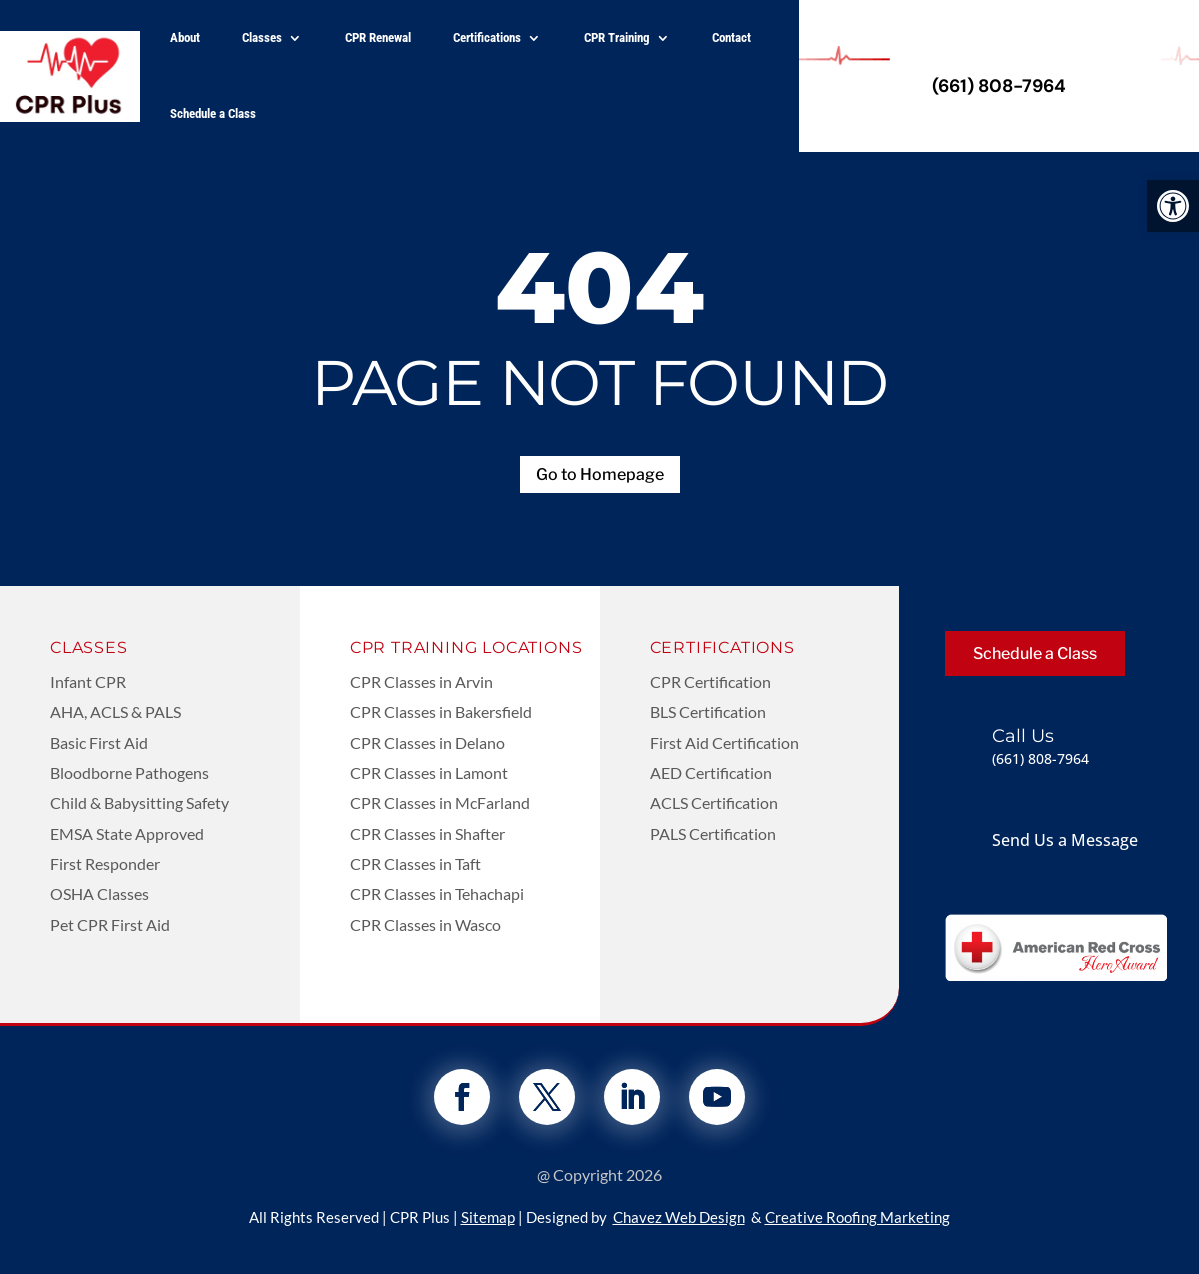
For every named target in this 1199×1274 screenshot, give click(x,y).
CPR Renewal (378, 37)
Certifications (487, 37)
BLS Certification (708, 711)
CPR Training (617, 37)
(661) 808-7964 (999, 86)
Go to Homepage (600, 474)
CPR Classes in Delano (427, 742)
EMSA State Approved (127, 833)
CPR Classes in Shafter (427, 833)
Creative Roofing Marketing (857, 1217)
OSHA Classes (99, 893)
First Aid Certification (724, 742)
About (185, 37)
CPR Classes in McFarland (440, 802)
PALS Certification (713, 833)
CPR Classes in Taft (415, 863)
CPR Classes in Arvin (421, 681)
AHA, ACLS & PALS (115, 711)
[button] (1173, 206)
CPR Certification (710, 681)
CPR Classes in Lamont (429, 772)
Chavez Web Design (679, 1217)
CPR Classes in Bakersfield (441, 711)
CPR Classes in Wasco (425, 924)
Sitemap (488, 1217)
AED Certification (711, 772)
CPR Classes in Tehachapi (437, 893)
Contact (731, 37)
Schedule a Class (213, 113)
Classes (262, 37)
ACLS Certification (714, 802)
